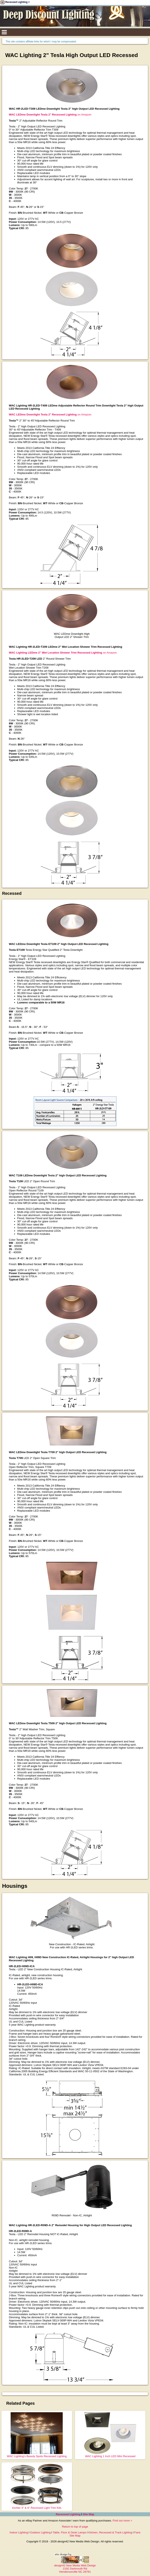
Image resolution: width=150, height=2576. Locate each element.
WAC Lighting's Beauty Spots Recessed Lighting (37, 2455)
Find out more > (122, 2520)
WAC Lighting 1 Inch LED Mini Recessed (110, 2455)
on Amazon (50, 114)
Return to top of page (75, 2526)
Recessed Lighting (68, 2514)
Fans (137, 2532)
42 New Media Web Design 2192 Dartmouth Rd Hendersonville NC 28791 (75, 2567)
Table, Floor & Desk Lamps (69, 2532)
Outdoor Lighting (40, 2532)
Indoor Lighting (19, 2532)
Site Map (88, 2514)
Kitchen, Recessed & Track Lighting (110, 2532)
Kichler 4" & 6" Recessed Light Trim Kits (37, 2506)
